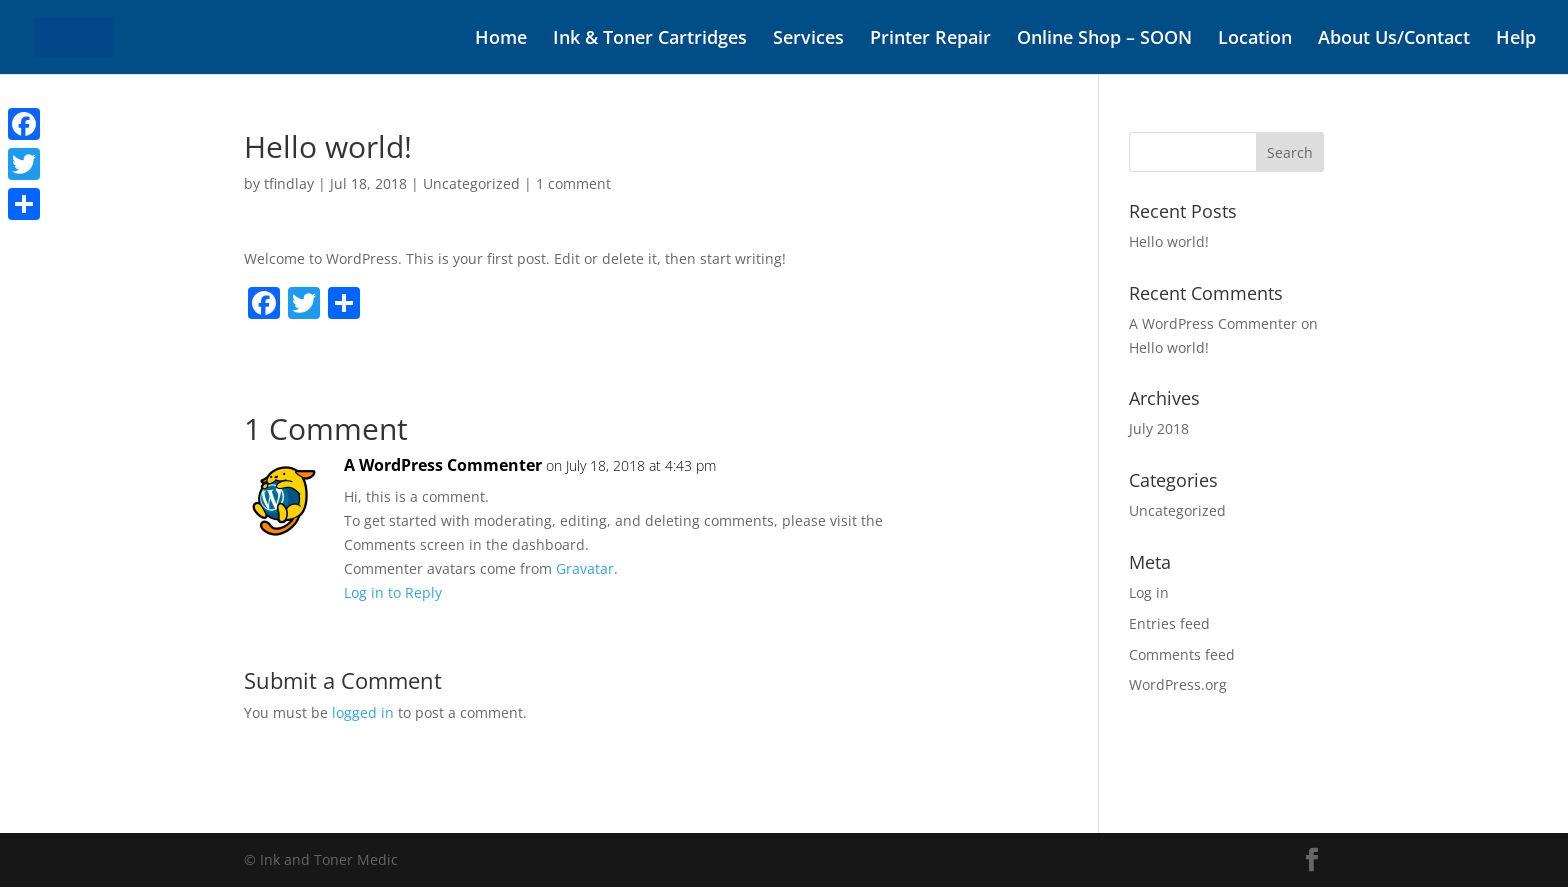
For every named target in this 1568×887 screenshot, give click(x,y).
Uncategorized (471, 183)
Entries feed (1169, 623)
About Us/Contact (1394, 39)
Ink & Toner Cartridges (650, 39)
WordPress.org (1178, 684)
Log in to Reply (393, 592)
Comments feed (1182, 654)
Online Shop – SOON (1104, 39)
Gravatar (585, 568)
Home (501, 39)
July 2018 (1159, 428)
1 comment (573, 183)
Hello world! (1169, 241)
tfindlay (289, 183)
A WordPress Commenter (443, 465)
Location (1255, 39)
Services (808, 39)
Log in (1149, 592)
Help (1516, 39)
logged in (363, 712)
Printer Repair (930, 39)
